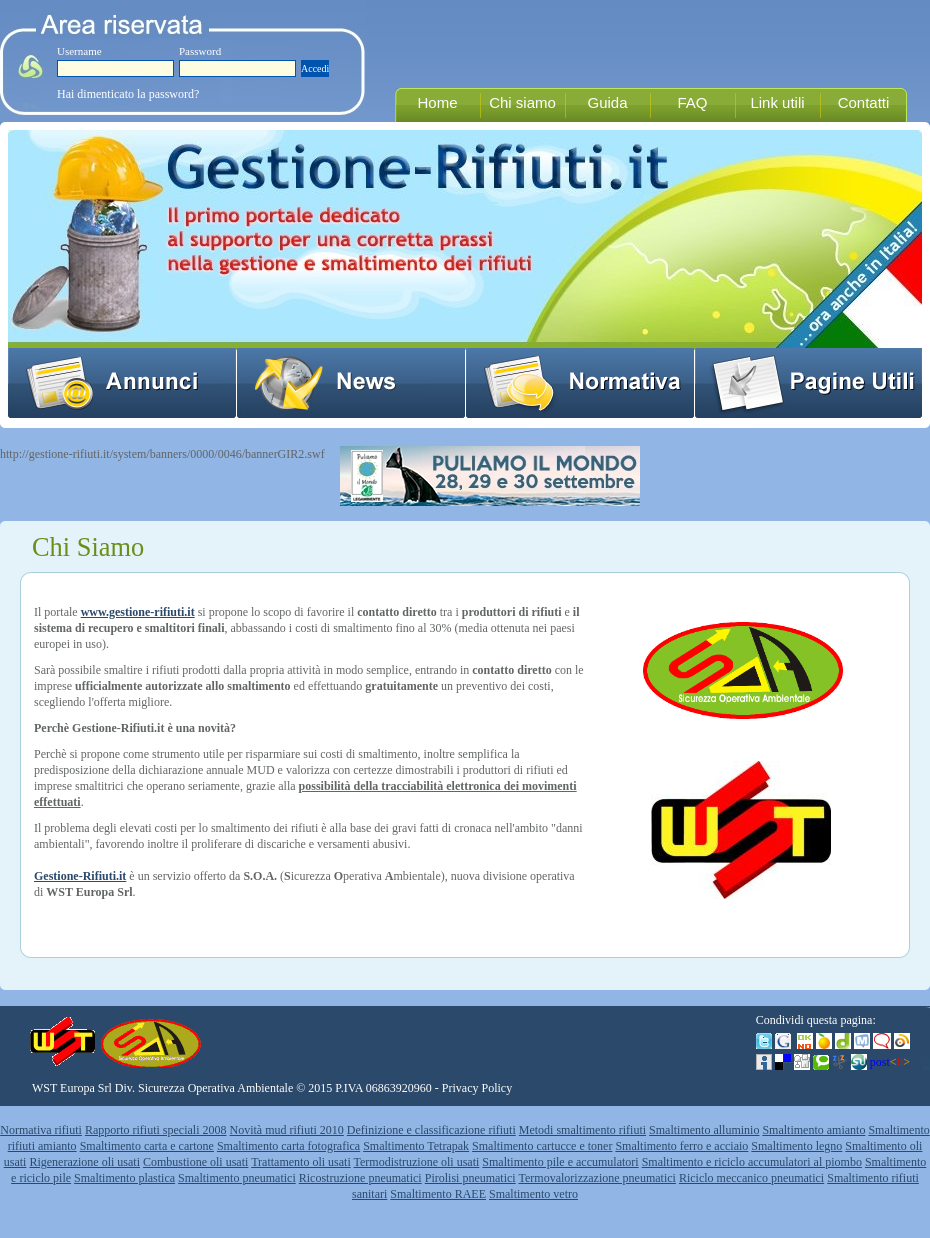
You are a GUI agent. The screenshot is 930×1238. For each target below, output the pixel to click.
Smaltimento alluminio (704, 1130)
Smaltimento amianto (813, 1130)
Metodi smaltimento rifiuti (582, 1130)
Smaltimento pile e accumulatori (560, 1162)
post (890, 1062)
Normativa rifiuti (41, 1130)
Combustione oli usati (195, 1162)
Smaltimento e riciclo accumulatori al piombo (752, 1162)
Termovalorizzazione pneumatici (597, 1178)
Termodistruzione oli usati (417, 1162)
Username (79, 51)
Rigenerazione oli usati (84, 1162)
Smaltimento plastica (124, 1178)
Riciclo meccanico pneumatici (751, 1178)
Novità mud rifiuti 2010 (287, 1130)
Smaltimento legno (796, 1146)
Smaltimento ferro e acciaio (681, 1146)
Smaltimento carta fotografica (288, 1146)
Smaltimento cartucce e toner (542, 1146)
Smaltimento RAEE (438, 1194)
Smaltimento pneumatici (237, 1178)
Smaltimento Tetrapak (416, 1146)
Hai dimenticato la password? (128, 94)
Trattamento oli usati (301, 1162)
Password (200, 51)
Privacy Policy (477, 1088)
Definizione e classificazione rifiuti (431, 1130)
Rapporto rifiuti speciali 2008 (156, 1130)
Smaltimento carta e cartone (147, 1146)
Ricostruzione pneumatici (360, 1178)
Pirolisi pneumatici (470, 1178)
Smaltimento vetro (533, 1194)
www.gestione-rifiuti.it (138, 612)
